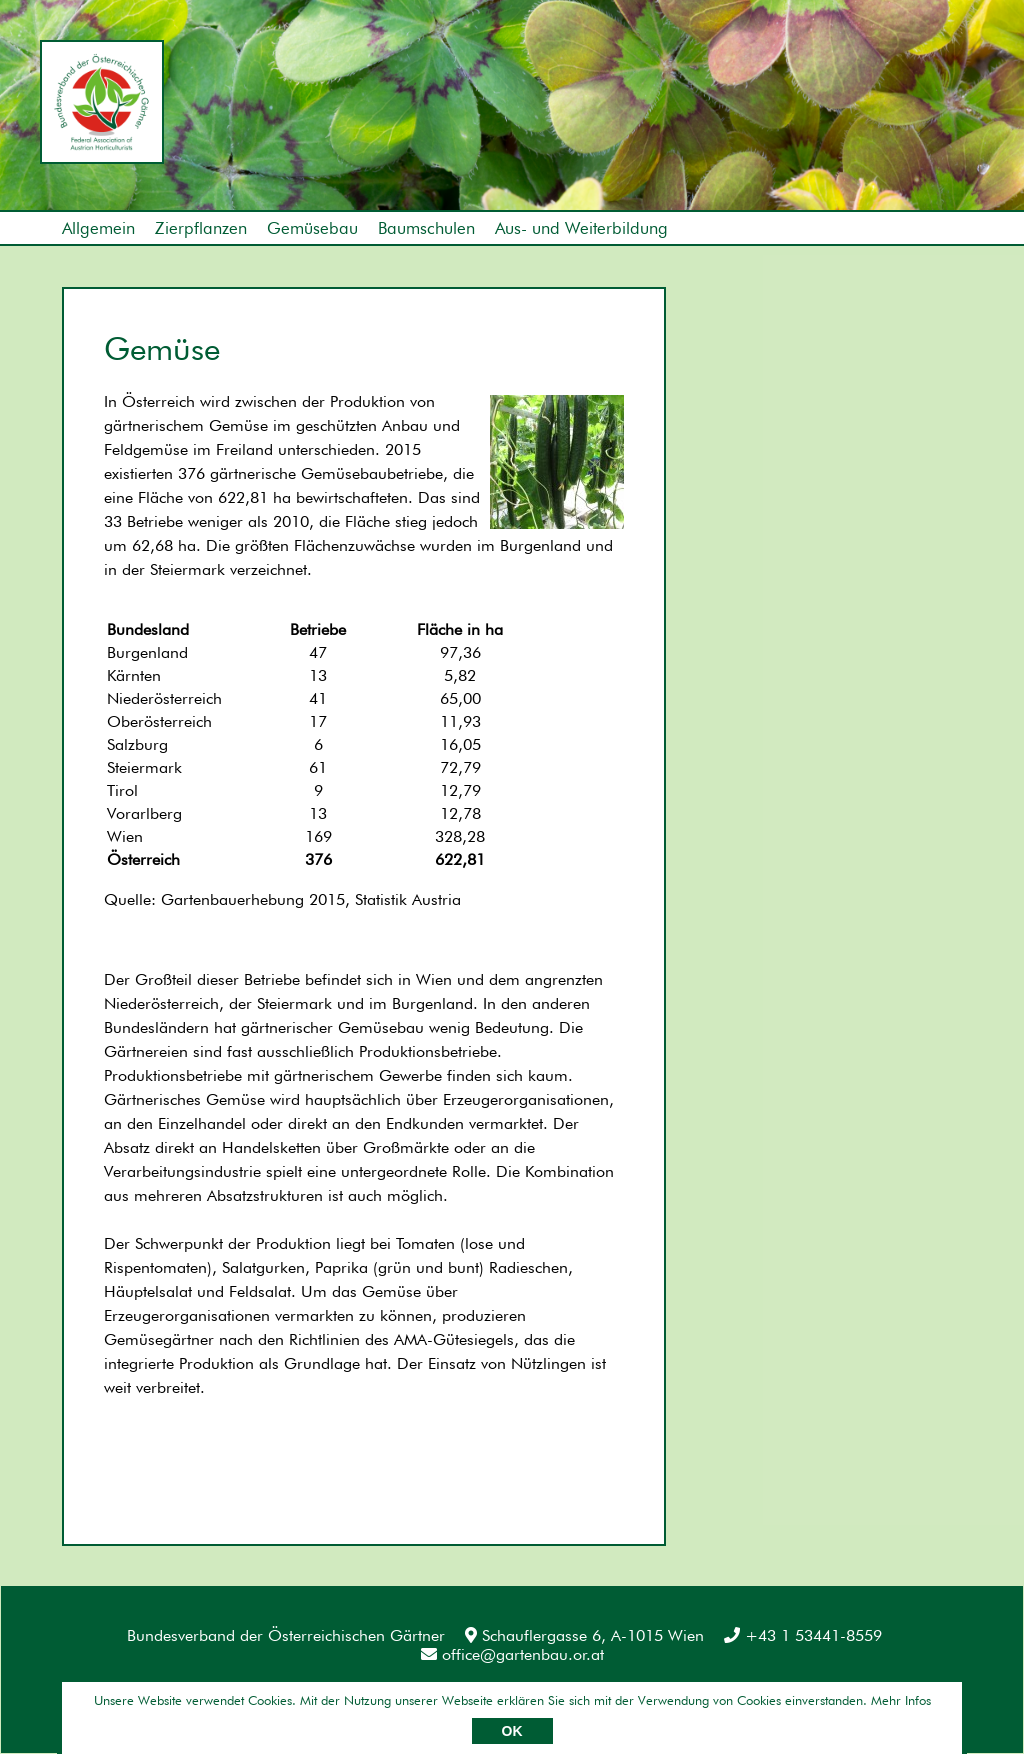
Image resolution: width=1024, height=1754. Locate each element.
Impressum (101, 1703)
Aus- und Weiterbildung (581, 228)
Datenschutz (217, 1703)
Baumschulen (426, 228)
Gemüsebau (312, 228)
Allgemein (98, 228)
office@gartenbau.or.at (512, 1654)
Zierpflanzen (201, 228)
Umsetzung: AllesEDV (909, 1701)
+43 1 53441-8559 (803, 1635)
